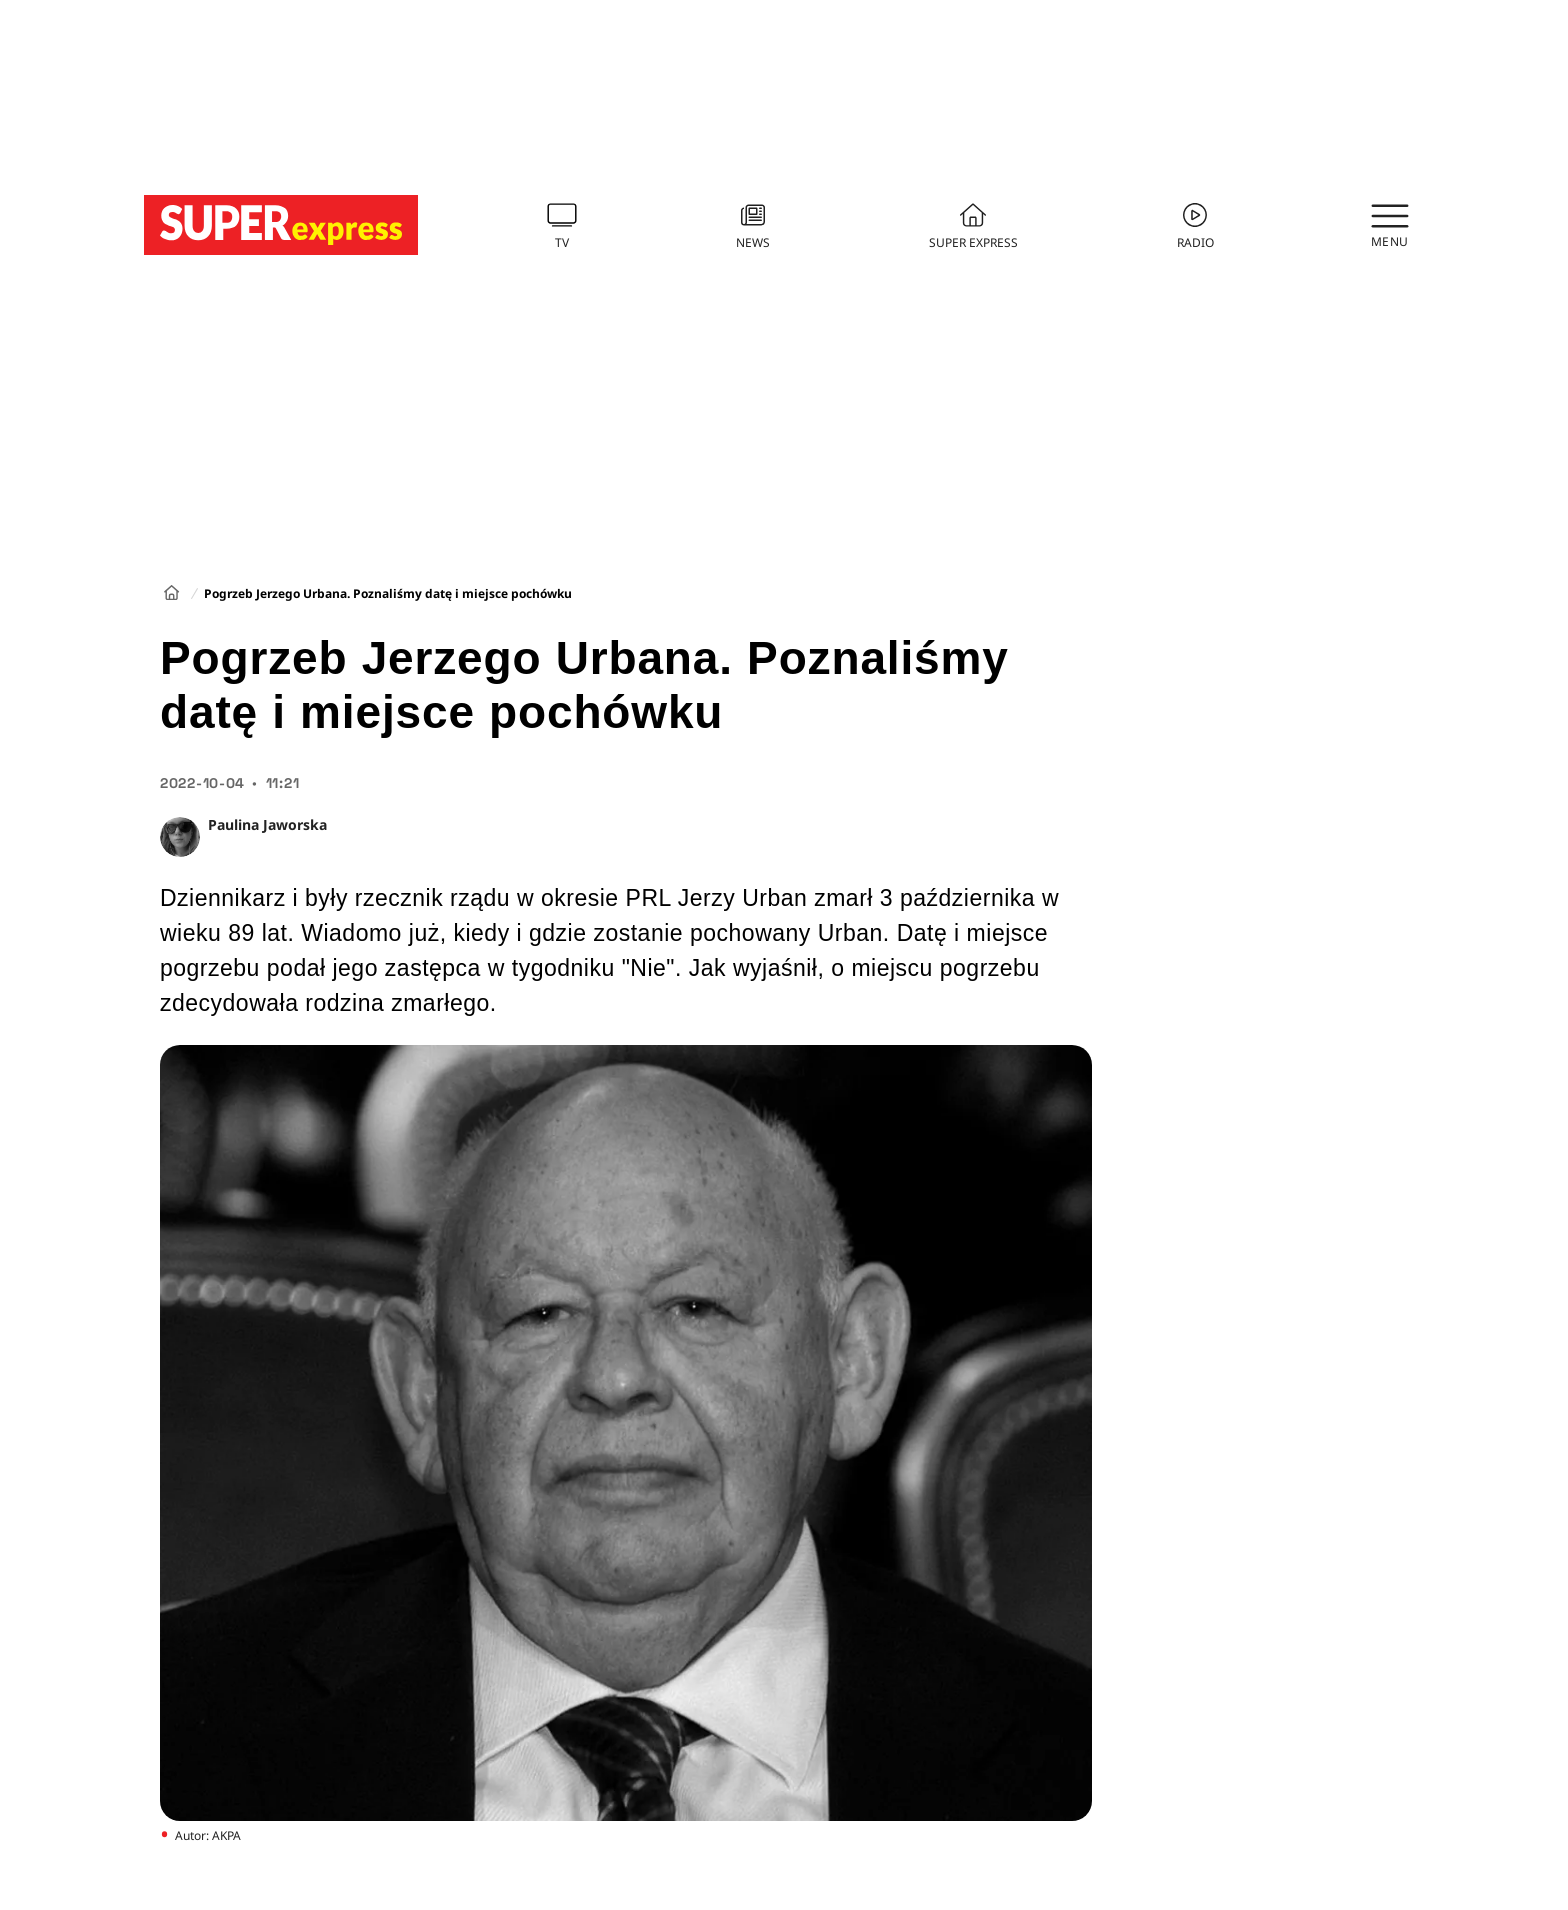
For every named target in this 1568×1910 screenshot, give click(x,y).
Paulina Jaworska (267, 824)
